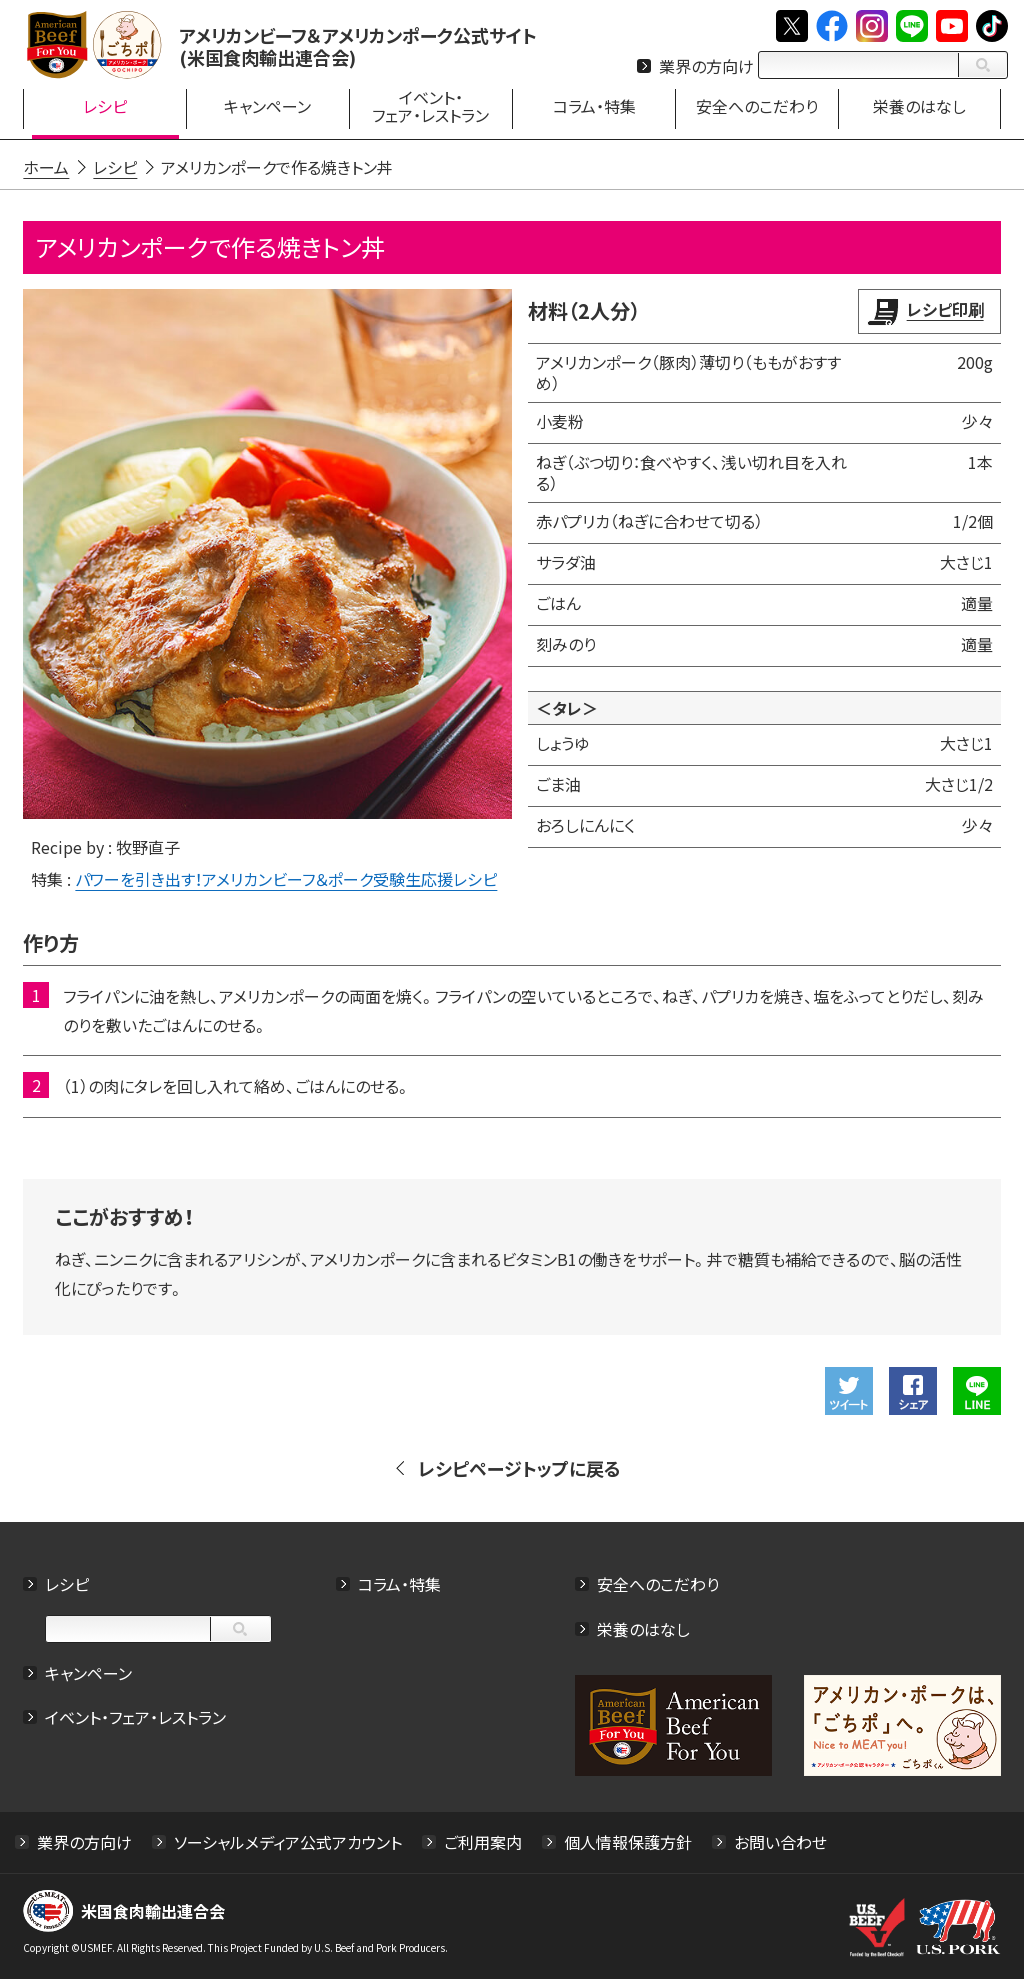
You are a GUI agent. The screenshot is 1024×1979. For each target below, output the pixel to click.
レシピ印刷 (944, 309)
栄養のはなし (643, 1628)
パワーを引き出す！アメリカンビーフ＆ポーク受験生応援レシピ (287, 878)
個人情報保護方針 (629, 1841)
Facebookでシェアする (912, 1390)
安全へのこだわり (658, 1583)
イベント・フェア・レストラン (136, 1717)
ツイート (848, 1390)
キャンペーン (89, 1672)
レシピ (68, 1583)
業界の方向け (706, 66)
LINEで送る (976, 1390)
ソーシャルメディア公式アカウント (289, 1841)
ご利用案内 (484, 1841)
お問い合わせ (781, 1841)
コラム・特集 (399, 1583)
